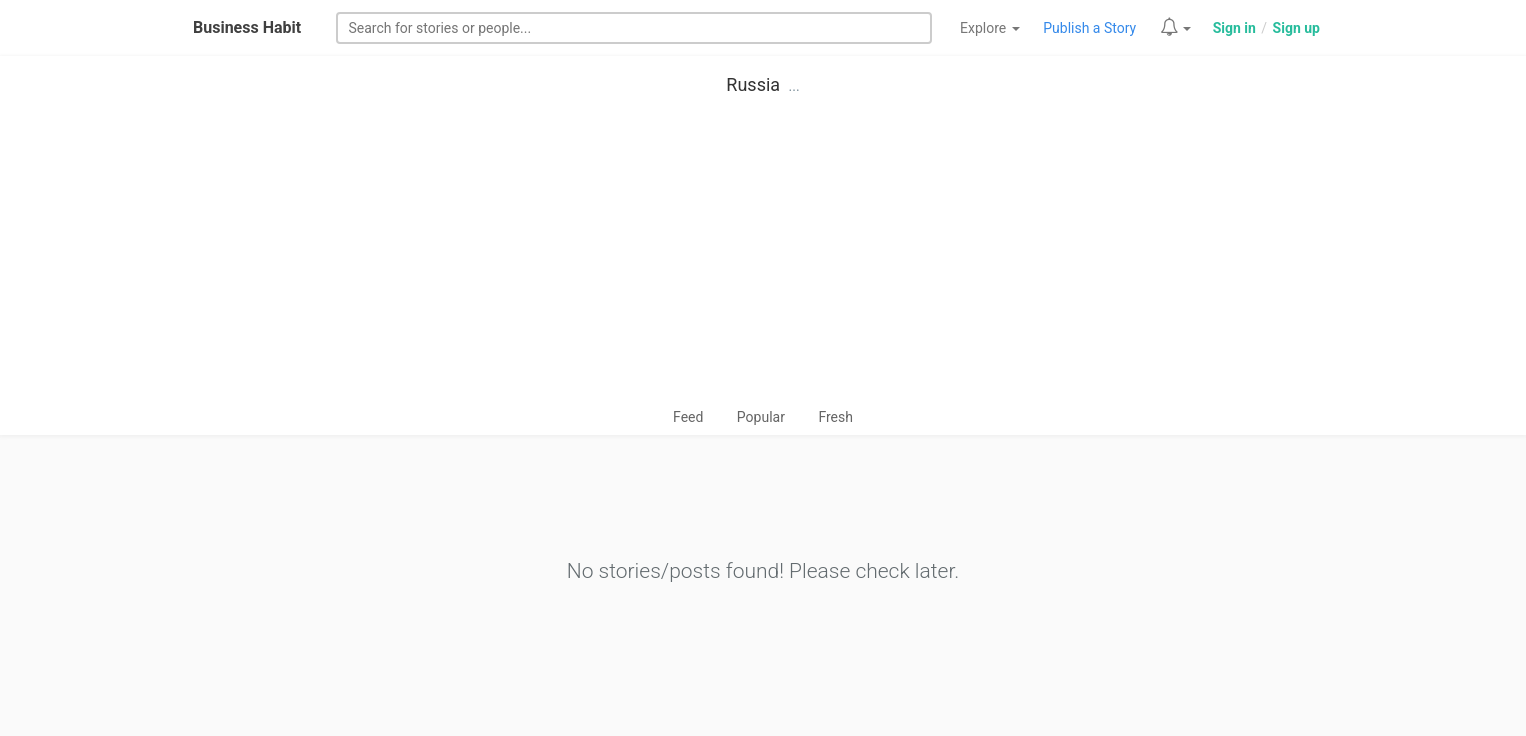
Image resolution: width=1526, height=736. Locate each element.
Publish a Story (1089, 28)
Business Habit (247, 27)
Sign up (1296, 28)
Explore (990, 28)
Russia (753, 84)
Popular (761, 417)
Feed (688, 417)
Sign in (1234, 28)
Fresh (835, 417)
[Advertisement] (763, 256)
